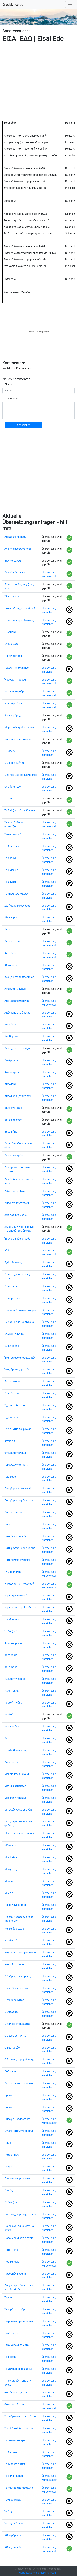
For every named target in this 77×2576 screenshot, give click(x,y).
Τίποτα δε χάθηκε (15, 2440)
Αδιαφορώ (10, 917)
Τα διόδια (10, 2356)
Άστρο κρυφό (12, 1072)
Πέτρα (8, 2166)
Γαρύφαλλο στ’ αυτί (16, 1464)
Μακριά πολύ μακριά (16, 1774)
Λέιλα (7, 1738)
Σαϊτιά (8, 798)
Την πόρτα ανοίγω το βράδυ (20, 2416)
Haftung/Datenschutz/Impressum (38, 2572)
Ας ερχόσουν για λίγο (17, 1048)
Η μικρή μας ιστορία (16, 1595)
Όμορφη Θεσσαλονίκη (17, 2119)
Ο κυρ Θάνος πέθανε (16, 1988)
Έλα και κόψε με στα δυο (19, 1322)
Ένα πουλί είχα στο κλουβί (20, 608)
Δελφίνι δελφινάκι (15, 572)
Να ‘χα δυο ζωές (14, 1928)
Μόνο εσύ (10, 1845)
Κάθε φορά (10, 1667)
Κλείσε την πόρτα (14, 1678)
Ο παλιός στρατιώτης (17, 2023)
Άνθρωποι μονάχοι (15, 988)
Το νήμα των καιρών (16, 893)
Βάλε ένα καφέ (13, 1107)
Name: (9, 384)
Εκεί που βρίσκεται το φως (20, 1310)
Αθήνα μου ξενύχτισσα (17, 1096)
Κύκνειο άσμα (12, 1726)
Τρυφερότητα (12, 2499)
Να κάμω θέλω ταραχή (18, 739)
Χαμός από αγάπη (14, 2523)
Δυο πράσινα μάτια (15, 1214)
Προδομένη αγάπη (15, 2273)
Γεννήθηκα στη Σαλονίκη (19, 1500)
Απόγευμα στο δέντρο (17, 1012)
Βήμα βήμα (10, 1131)
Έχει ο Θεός (11, 643)
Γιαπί (7, 1524)
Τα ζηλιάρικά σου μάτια (18, 2368)
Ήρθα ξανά (10, 1631)
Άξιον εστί (10, 965)
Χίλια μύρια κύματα (15, 2535)
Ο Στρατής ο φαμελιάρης (19, 2059)
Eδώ (6, 1250)
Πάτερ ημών (11, 2154)
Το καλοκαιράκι (13, 2475)
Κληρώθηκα (11, 1690)
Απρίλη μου (11, 1036)
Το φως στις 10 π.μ (15, 2464)
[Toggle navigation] (69, 4)
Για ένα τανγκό (13, 1512)
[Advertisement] (38, 82)
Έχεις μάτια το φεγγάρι (18, 1429)
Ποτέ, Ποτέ (11, 2249)
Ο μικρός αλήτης (14, 762)
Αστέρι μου (11, 1060)
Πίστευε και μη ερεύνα (17, 2178)
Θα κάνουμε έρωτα (15, 2392)
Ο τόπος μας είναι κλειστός (20, 774)
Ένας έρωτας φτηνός (17, 1369)
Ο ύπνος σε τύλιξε (15, 2035)
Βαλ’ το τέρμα (12, 560)
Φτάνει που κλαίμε (15, 1452)
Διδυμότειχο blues (15, 1191)
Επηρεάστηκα (12, 1381)
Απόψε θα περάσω (15, 536)
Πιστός (8, 2190)
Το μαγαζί (10, 881)
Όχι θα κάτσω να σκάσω (18, 2130)
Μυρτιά (8, 1893)
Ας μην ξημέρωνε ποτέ (17, 548)
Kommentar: (12, 398)
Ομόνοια (9, 2095)
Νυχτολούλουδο (14, 1964)
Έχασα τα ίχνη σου (15, 1405)
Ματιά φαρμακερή (15, 1785)
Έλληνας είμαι (12, 596)
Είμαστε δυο (11, 1286)
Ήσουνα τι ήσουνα (15, 679)
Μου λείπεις (11, 1857)
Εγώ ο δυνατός (13, 1262)
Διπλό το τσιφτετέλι (16, 1203)
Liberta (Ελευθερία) (15, 1750)
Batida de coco (13, 1119)
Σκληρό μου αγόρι (15, 2309)
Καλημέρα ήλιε (13, 703)
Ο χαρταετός (12, 2047)
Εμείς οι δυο (11, 1345)
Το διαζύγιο (11, 869)
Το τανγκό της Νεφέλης (18, 2487)
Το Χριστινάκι (12, 846)
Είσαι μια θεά (12, 1298)
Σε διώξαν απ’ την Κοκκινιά (20, 810)
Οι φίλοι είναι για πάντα (18, 2083)
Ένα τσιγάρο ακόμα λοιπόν (19, 1357)
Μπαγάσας (10, 1869)
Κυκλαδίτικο (11, 1714)
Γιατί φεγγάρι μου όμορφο (19, 1548)
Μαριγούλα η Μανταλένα (19, 727)
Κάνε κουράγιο (13, 1643)
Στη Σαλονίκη (12, 2333)
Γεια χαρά (10, 1476)
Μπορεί (9, 1881)
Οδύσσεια (10, 2071)
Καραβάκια (10, 1655)
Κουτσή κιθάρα (13, 1702)
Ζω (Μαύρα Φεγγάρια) (17, 905)
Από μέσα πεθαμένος (16, 1000)
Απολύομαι (10, 1024)
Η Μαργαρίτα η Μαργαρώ (19, 1583)
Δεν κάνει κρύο (13, 1155)
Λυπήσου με (11, 1762)
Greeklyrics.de (13, 5)
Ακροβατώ (10, 953)
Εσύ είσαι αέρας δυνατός (19, 620)
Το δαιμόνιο (11, 2452)
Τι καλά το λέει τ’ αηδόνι (19, 2428)
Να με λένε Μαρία (15, 1904)
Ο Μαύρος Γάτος (14, 2000)
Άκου (7, 929)
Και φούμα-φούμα (14, 691)
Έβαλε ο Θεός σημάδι (17, 1238)
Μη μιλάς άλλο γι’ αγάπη (18, 1809)
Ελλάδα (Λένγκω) (14, 1333)
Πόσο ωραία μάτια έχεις (18, 2237)
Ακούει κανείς (12, 941)
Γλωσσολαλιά (12, 1571)
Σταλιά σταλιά (12, 834)
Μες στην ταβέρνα (15, 1797)
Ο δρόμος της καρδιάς (17, 1976)
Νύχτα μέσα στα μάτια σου (20, 1952)
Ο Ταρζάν (9, 751)
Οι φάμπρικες (12, 786)
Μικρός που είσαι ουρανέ (19, 1833)
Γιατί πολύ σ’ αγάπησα (17, 1559)
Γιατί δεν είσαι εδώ (15, 1536)
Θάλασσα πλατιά (14, 2404)
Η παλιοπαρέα (12, 1619)
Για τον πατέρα (13, 655)
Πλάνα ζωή (10, 2202)
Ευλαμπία (10, 632)
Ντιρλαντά (10, 1940)
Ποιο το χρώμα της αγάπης (20, 2214)
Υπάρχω (9, 2511)
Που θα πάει (11, 2261)
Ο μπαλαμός (11, 2011)
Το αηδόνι (10, 858)
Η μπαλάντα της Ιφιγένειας (20, 1607)
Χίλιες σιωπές (13, 2547)
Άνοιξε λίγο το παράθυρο (19, 977)
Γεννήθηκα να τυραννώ (17, 1488)
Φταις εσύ (10, 1440)
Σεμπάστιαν (11, 2297)
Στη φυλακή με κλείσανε (19, 2321)
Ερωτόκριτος (12, 1393)
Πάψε (7, 2142)
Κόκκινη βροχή (13, 715)
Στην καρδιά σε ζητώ (16, 2345)
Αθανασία (10, 1084)
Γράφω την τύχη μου (16, 667)
